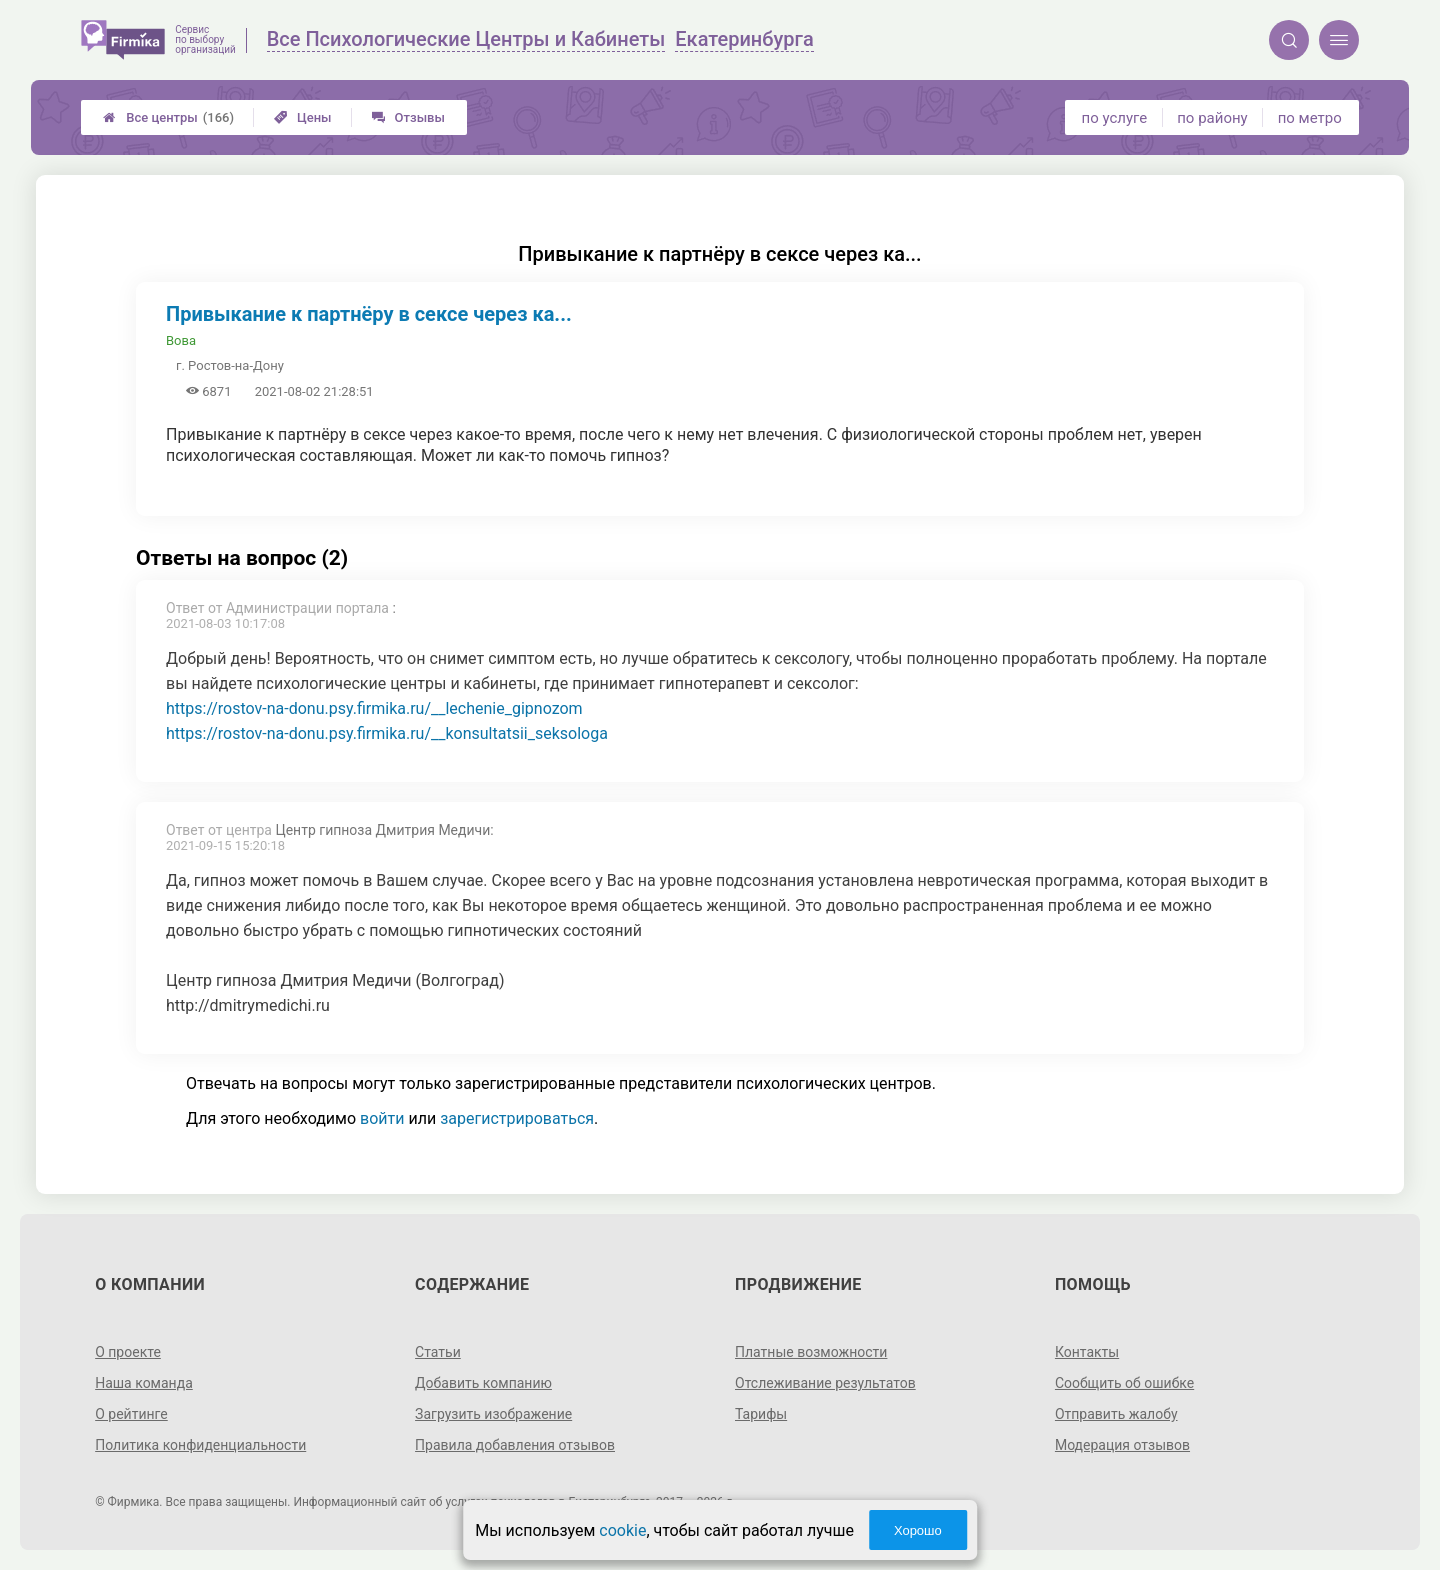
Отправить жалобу (1116, 1414)
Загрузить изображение (493, 1414)
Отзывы (408, 117)
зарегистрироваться (517, 1118)
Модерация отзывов (1122, 1445)
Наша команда (144, 1383)
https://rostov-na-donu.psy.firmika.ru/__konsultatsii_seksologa (387, 733)
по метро (1310, 118)
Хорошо (918, 1530)
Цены (303, 117)
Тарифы (761, 1414)
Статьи (438, 1352)
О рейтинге (131, 1414)
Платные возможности (811, 1352)
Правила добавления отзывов (515, 1445)
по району (1212, 118)
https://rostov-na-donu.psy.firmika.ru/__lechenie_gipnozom (374, 708)
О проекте (128, 1352)
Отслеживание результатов (825, 1383)
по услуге (1115, 118)
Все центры (168, 117)
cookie (622, 1530)
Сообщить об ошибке (1124, 1383)
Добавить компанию (483, 1383)
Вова (181, 340)
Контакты (1087, 1352)
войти (382, 1118)
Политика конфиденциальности (200, 1445)
